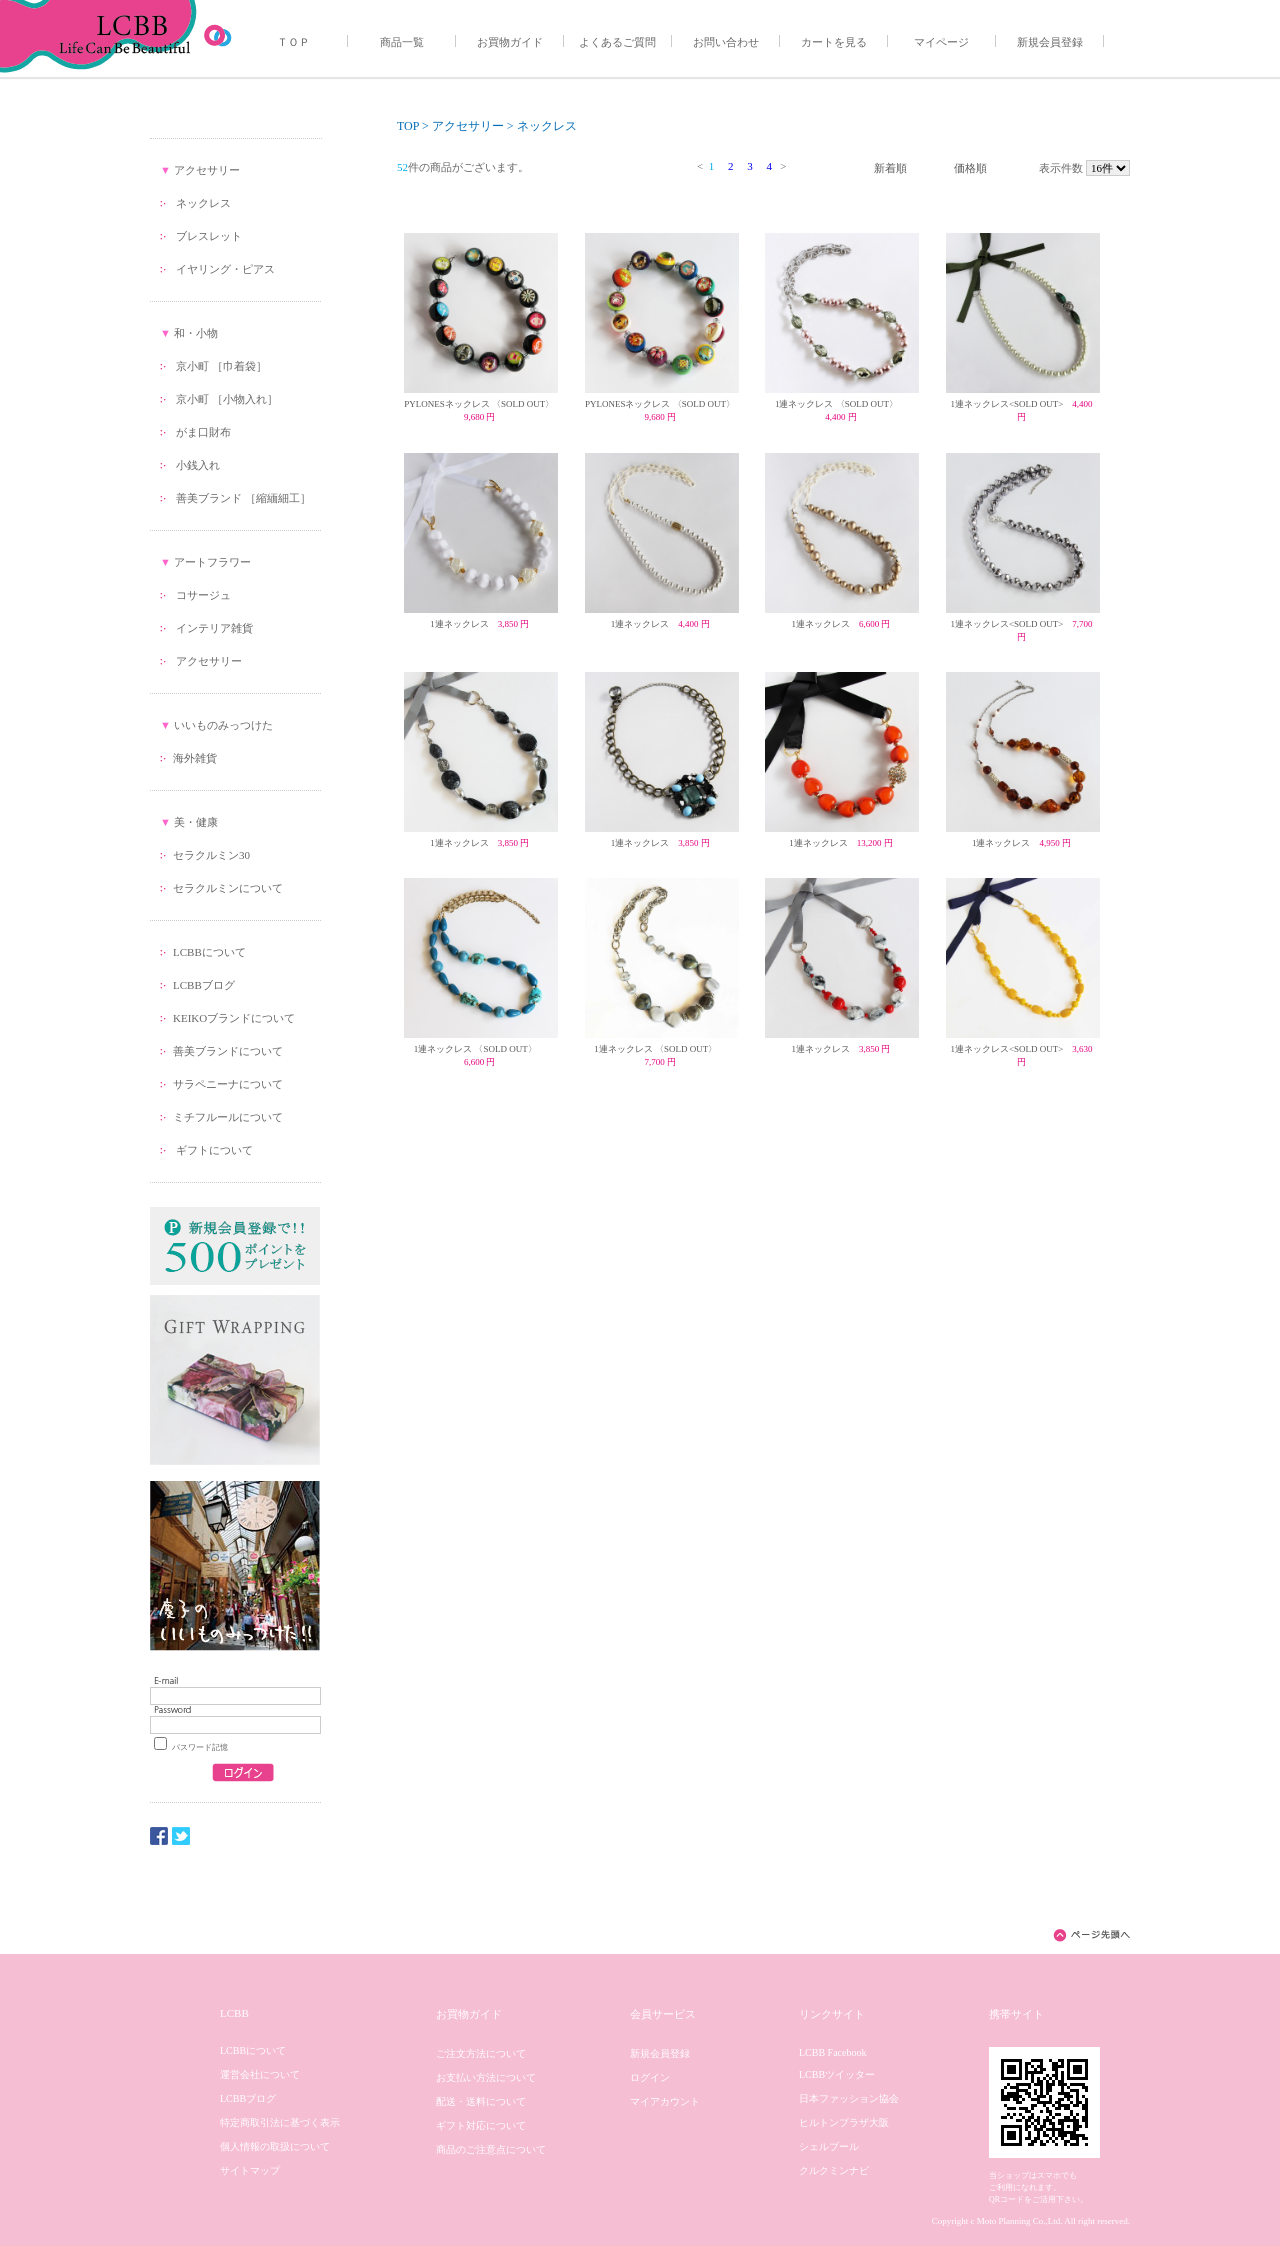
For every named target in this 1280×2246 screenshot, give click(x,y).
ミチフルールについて (228, 1117)
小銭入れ (198, 465)
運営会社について (260, 2074)
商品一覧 (402, 42)
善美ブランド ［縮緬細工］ (243, 498)
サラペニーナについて (228, 1084)
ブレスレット (209, 236)
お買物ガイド (510, 42)
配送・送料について (481, 2101)
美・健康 (196, 822)
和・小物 (196, 333)
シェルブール (829, 2146)
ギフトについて (213, 1150)
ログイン (650, 2077)
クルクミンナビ (834, 2170)
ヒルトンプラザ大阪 (844, 2122)
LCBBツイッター (837, 2074)
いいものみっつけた (223, 725)
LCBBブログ (204, 985)
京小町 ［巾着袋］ (221, 366)
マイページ (941, 42)
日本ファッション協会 (849, 2098)
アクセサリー (207, 170)
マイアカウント (665, 2101)
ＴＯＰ (293, 42)
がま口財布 (203, 432)
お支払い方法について (486, 2077)
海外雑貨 (195, 758)
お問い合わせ (726, 42)
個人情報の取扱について (275, 2146)
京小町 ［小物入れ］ (227, 399)
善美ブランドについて (228, 1051)
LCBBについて (209, 952)
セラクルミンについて (228, 888)
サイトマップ (250, 2170)
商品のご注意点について (491, 2149)
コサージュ (203, 595)
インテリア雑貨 (214, 628)
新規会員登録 (1050, 42)
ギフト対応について (481, 2125)
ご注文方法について (481, 2053)
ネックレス (203, 203)
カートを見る (834, 42)
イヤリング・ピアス (225, 269)
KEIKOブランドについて (234, 1018)
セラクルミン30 (211, 855)
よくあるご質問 (617, 42)
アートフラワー (212, 562)
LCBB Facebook (833, 2052)
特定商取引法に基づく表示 (280, 2122)
